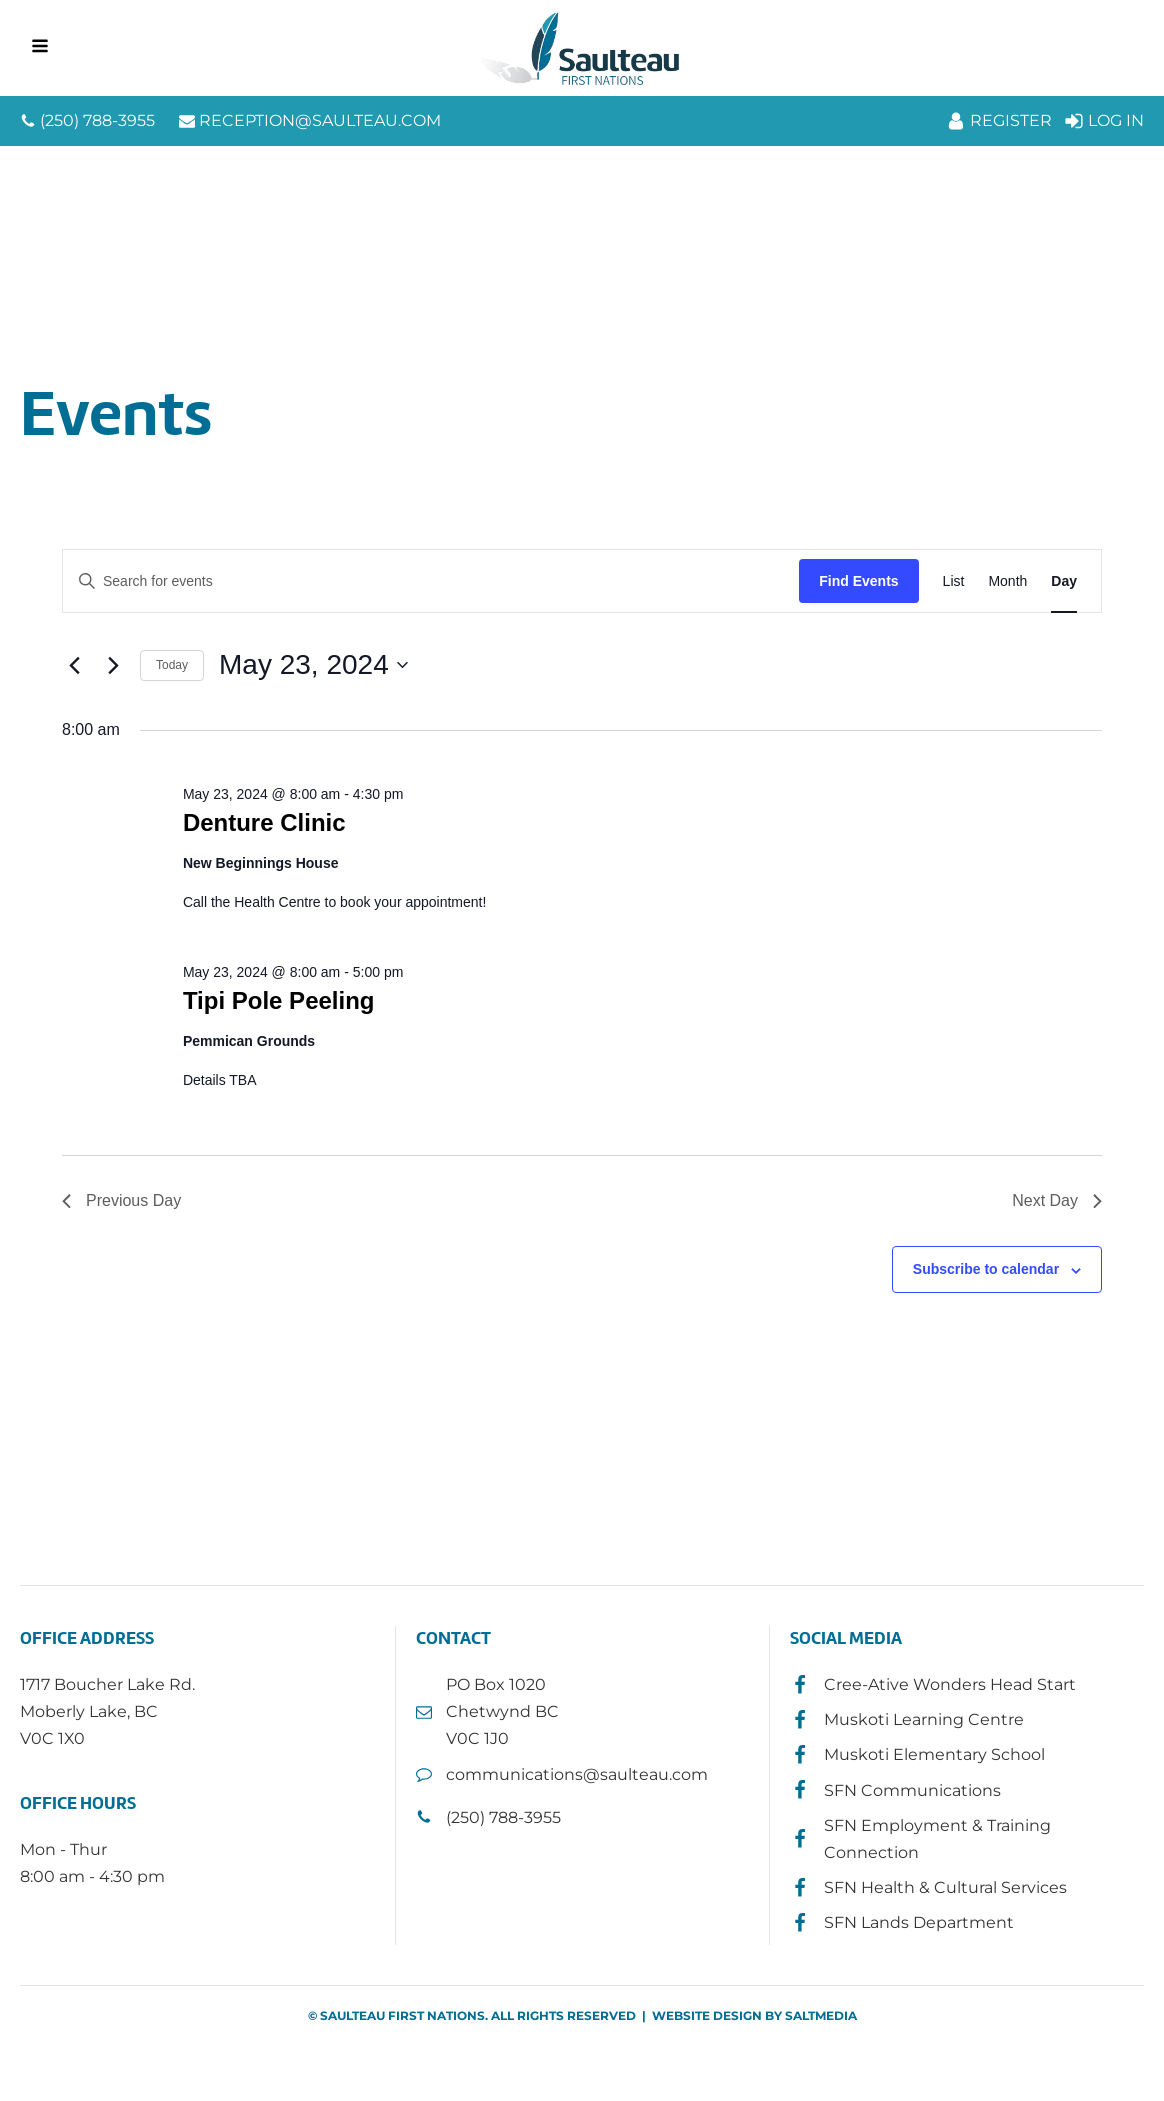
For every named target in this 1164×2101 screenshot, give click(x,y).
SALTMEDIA (821, 2015)
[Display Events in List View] (954, 581)
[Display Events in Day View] (1064, 581)
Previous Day (121, 1200)
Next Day (1057, 1200)
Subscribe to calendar (986, 1269)
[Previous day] (74, 665)
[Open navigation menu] (40, 48)
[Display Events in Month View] (1007, 581)
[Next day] (113, 665)
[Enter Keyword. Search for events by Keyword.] (431, 581)
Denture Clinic (264, 822)
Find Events (858, 581)
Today (172, 665)
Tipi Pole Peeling (279, 1000)
